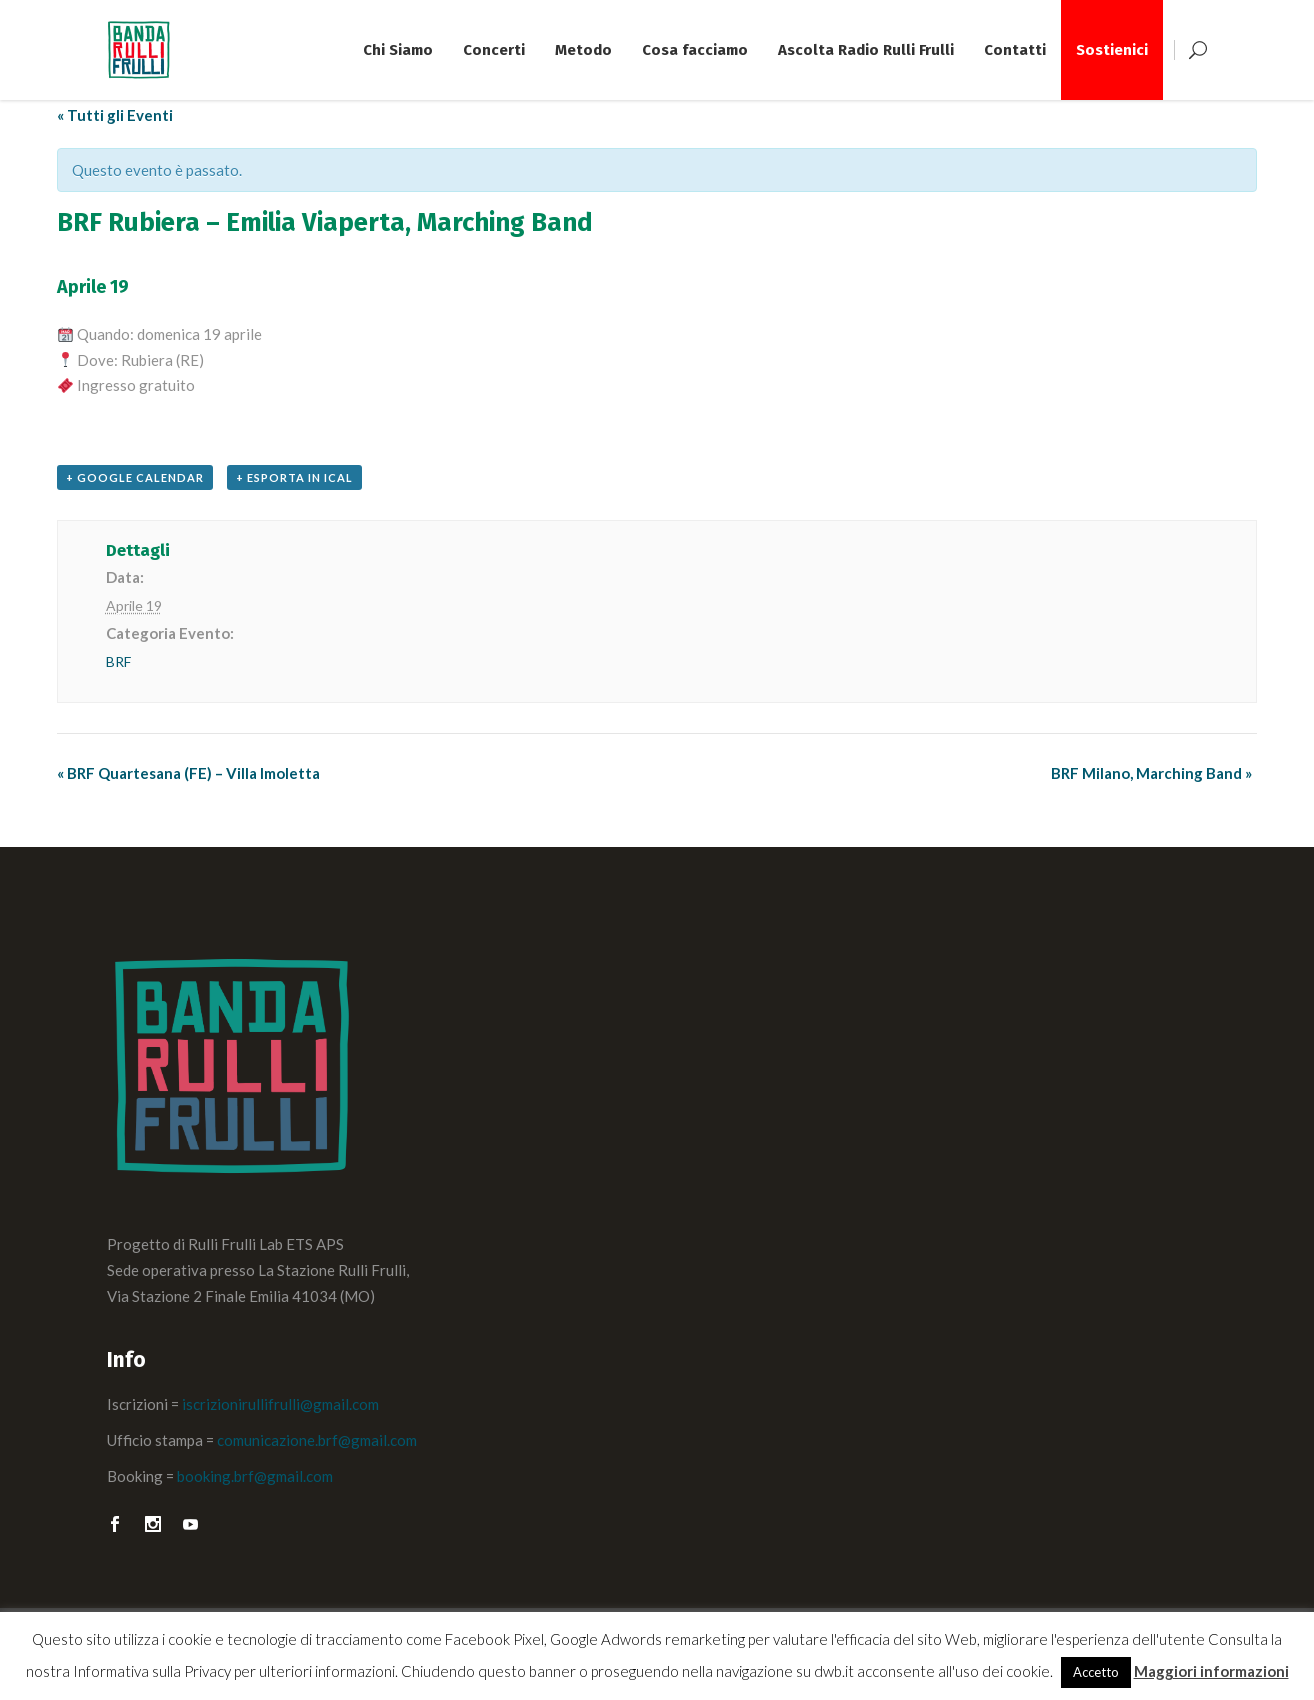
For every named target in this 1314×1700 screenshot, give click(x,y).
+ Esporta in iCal (294, 477)
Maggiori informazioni (1211, 1671)
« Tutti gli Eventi (115, 115)
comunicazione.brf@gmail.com (317, 1440)
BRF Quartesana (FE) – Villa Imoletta (188, 773)
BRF (118, 661)
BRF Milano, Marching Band (1151, 773)
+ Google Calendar (135, 477)
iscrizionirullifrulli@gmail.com (280, 1404)
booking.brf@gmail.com (255, 1476)
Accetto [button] (1096, 1672)
